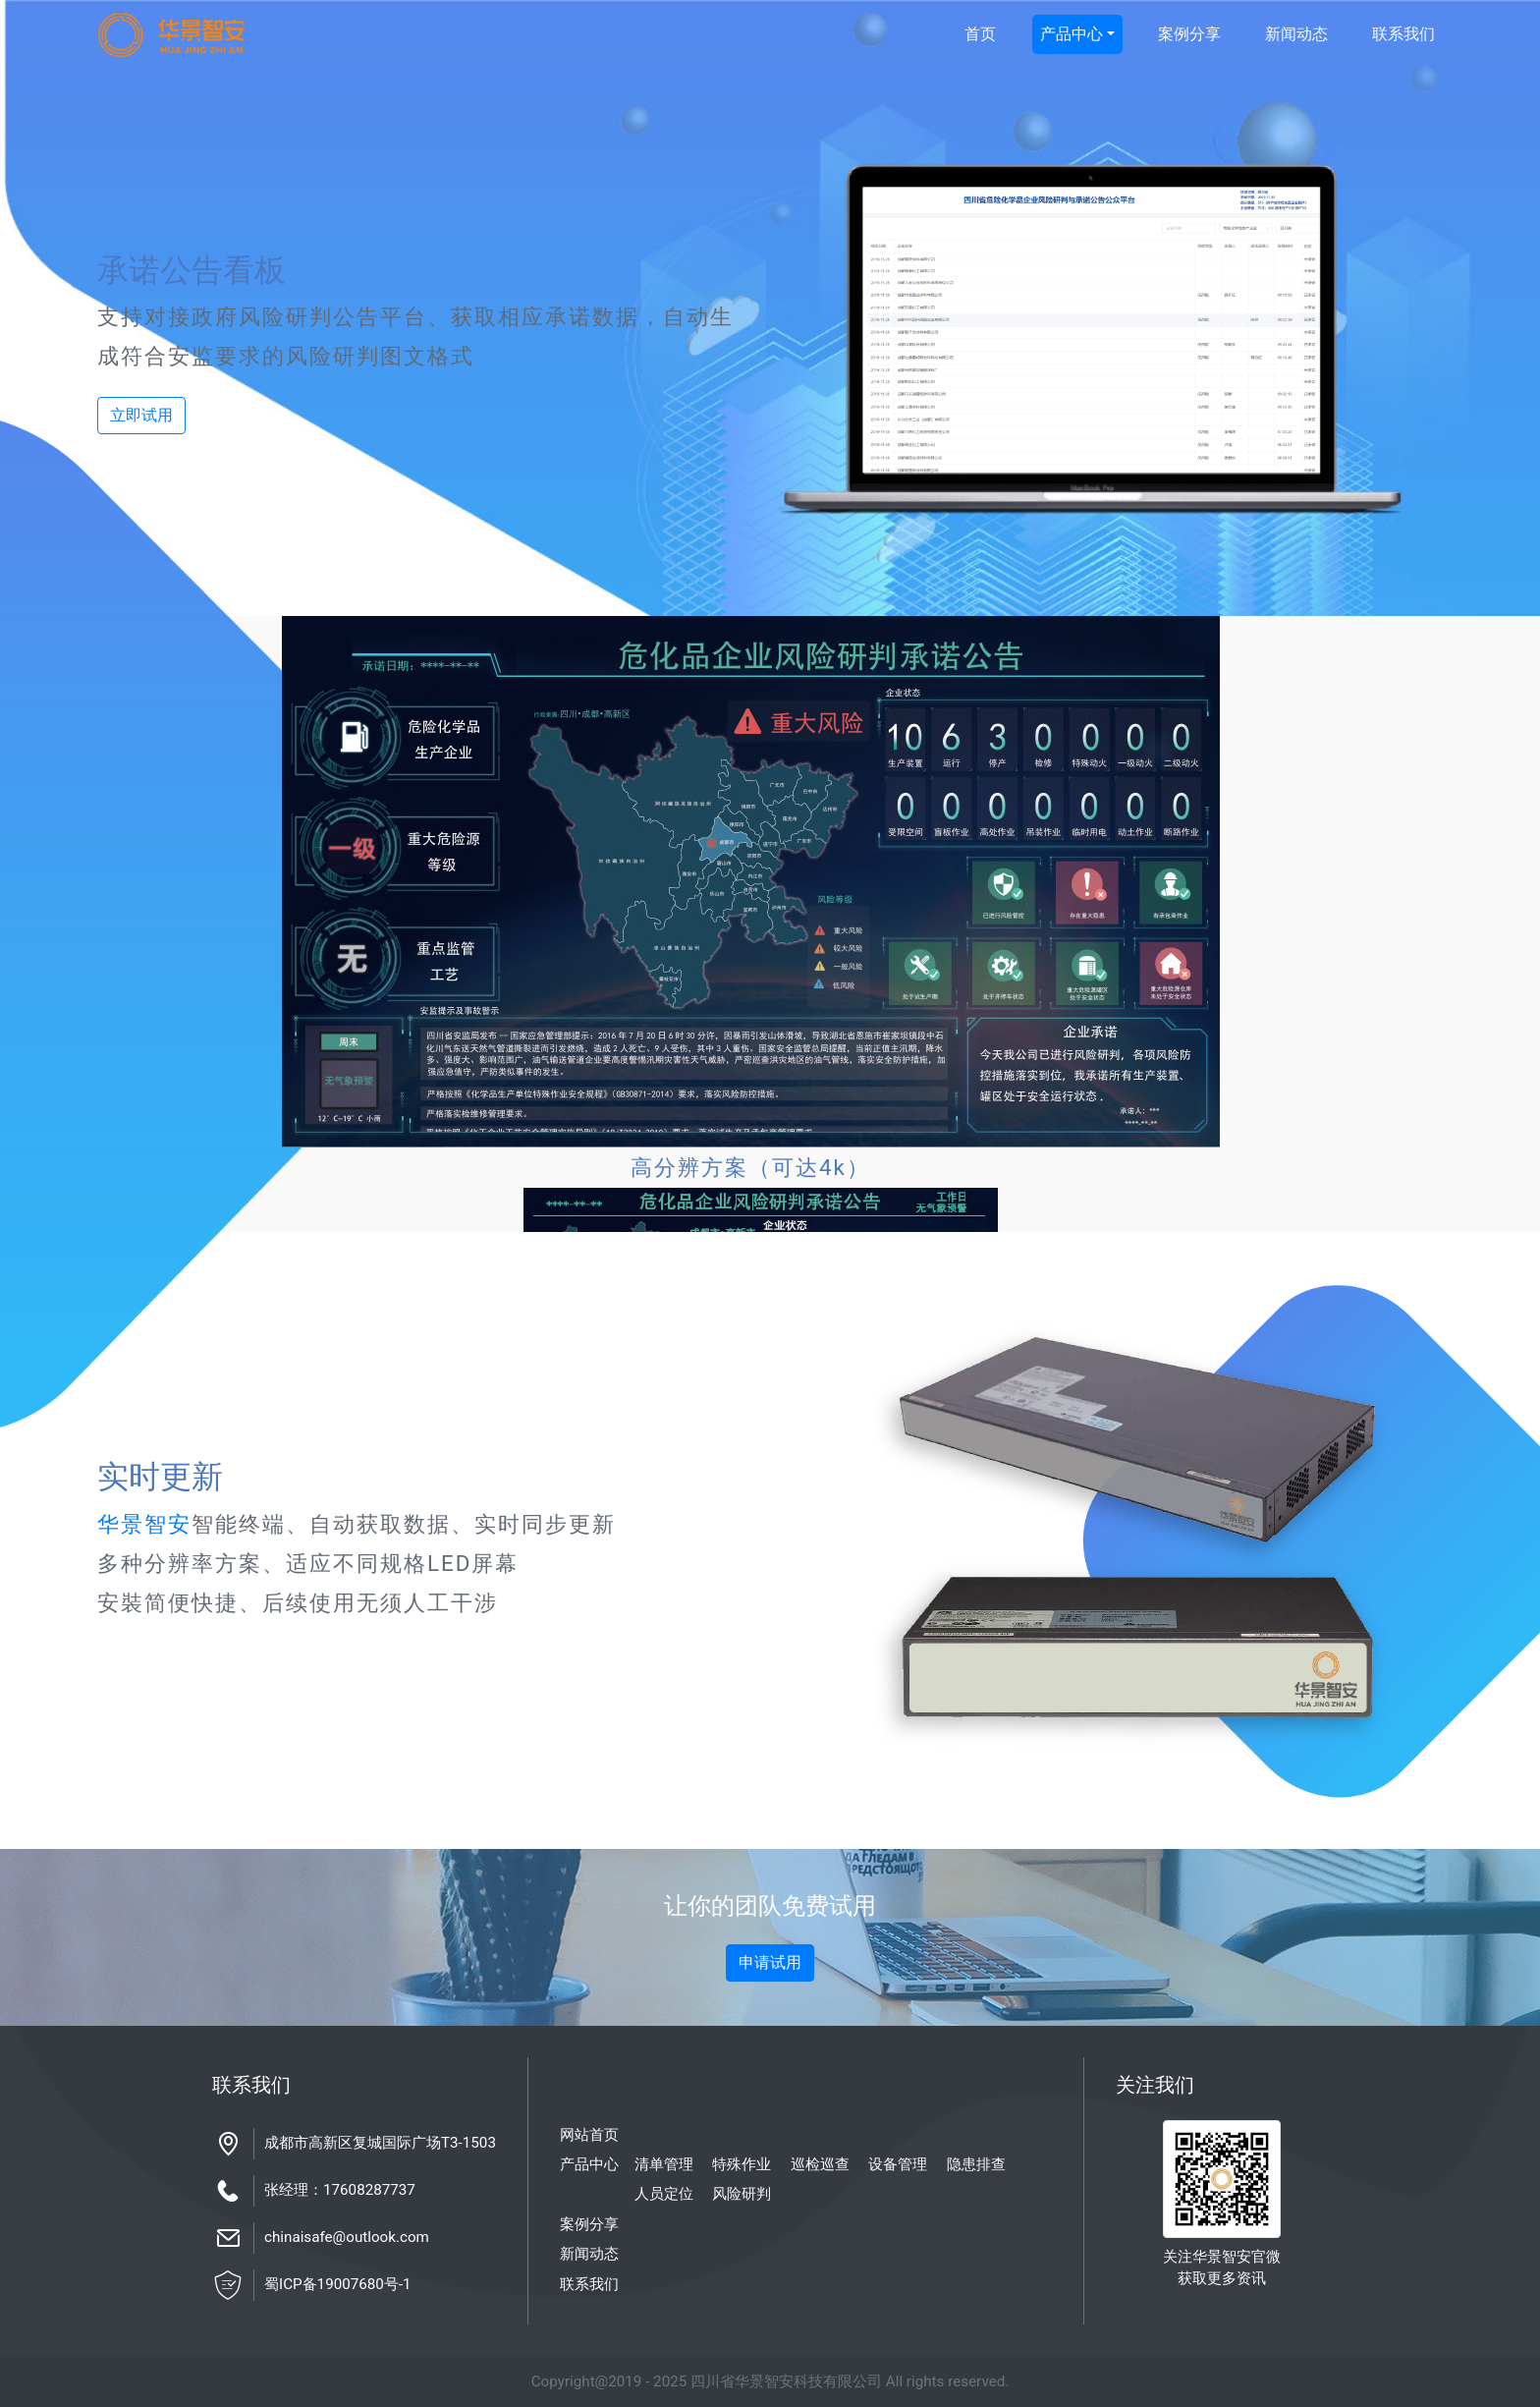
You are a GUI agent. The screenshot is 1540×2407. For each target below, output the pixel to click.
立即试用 (141, 415)
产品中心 (1071, 34)
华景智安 (144, 1524)
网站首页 (589, 2135)
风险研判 (741, 2194)
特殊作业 (741, 2164)
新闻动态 (1296, 34)
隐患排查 (976, 2164)
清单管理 (663, 2164)
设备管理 (897, 2164)
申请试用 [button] (770, 1962)
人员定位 (663, 2194)
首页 (980, 34)
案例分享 (1189, 34)
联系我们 (1403, 34)
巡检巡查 (820, 2164)
